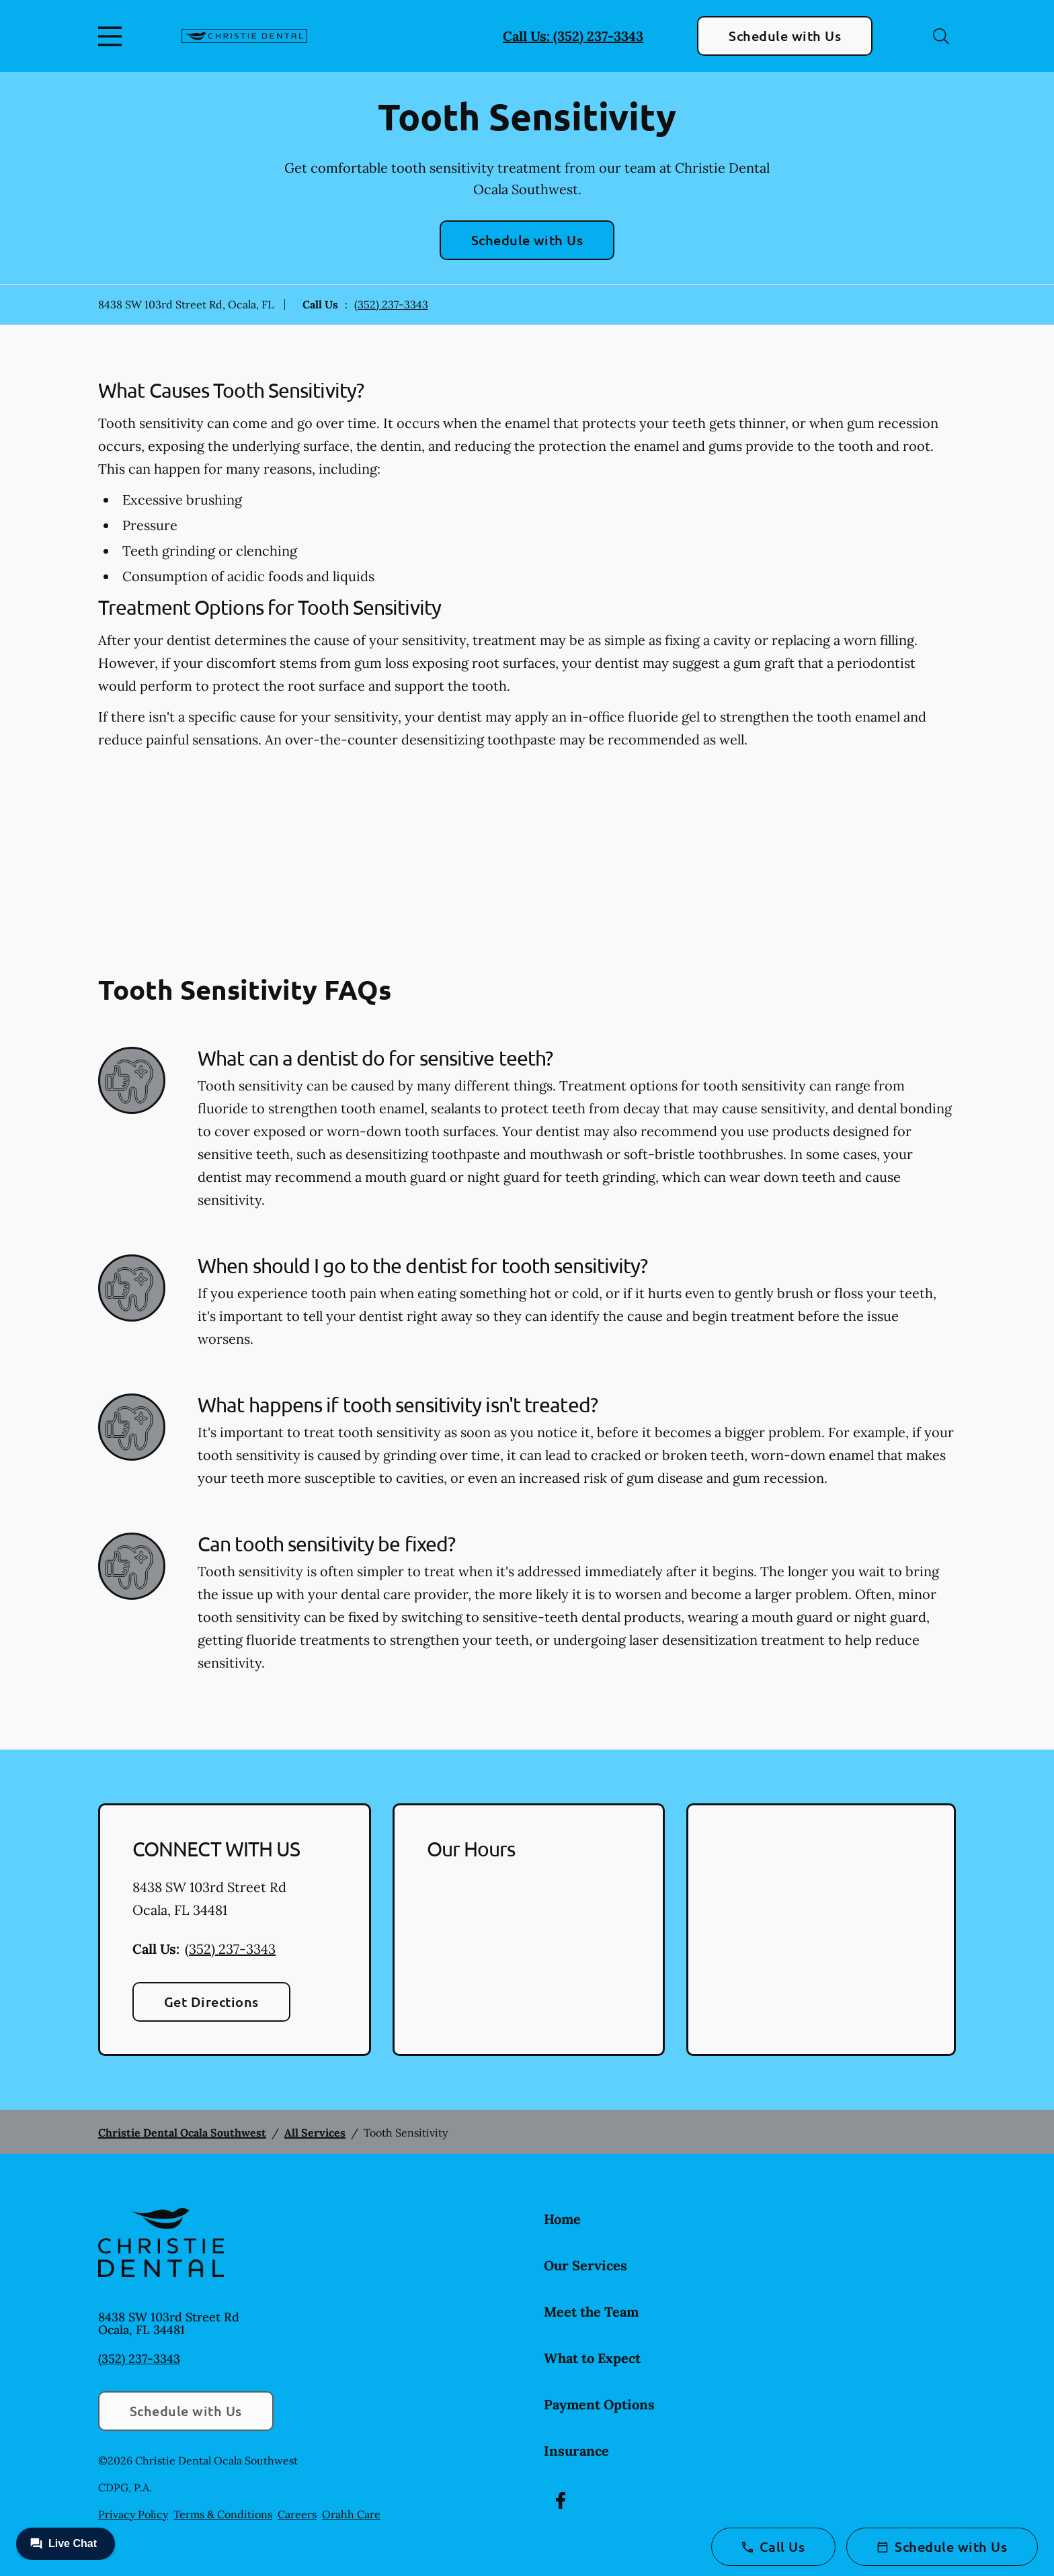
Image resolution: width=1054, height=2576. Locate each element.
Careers (297, 2514)
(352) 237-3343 (391, 304)
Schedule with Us (785, 35)
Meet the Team (591, 2311)
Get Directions (211, 2001)
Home (562, 2218)
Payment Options (599, 2404)
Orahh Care (351, 2514)
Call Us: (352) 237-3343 (573, 36)
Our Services (585, 2265)
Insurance (576, 2450)
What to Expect (592, 2358)
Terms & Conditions (222, 2514)
